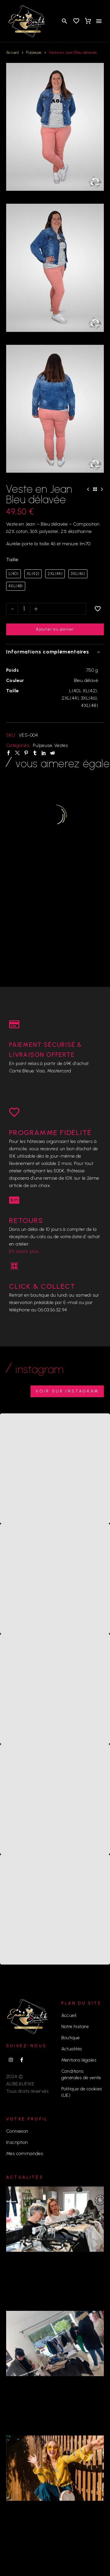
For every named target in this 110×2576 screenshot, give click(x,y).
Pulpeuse (33, 52)
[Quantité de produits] (24, 608)
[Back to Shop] (95, 489)
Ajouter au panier (55, 629)
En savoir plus (24, 1251)
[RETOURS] (14, 1200)
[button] (64, 21)
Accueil (12, 52)
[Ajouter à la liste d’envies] (98, 609)
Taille (12, 559)
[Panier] (88, 21)
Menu (98, 21)
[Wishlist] (76, 21)
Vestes (61, 745)
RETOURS (26, 1220)
